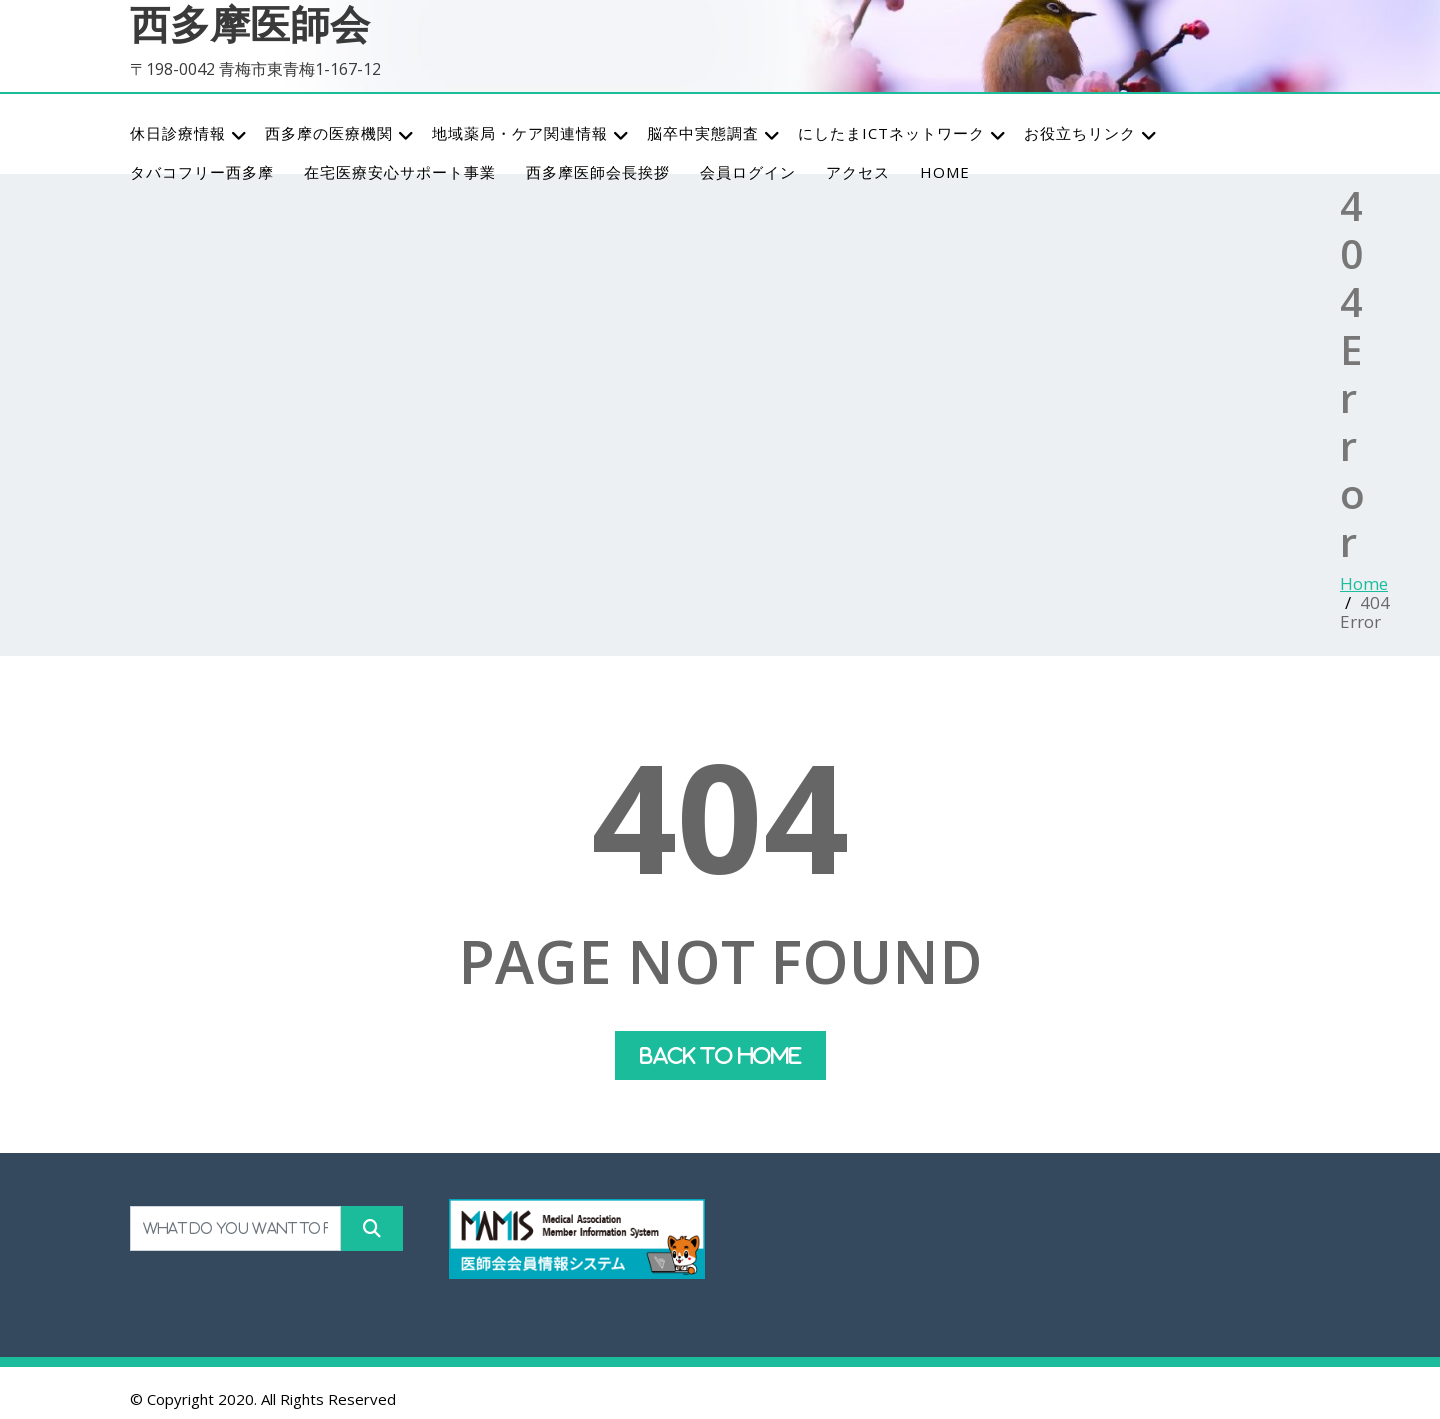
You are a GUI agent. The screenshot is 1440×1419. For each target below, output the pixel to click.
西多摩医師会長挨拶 (598, 172)
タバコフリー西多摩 (202, 172)
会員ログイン (748, 172)
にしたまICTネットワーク (902, 134)
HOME (945, 172)
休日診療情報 (189, 134)
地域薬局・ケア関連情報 (531, 134)
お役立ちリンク (1091, 134)
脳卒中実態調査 (714, 134)
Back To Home (720, 1055)
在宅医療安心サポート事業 (400, 172)
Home (1364, 583)
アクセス (858, 172)
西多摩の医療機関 (340, 134)
